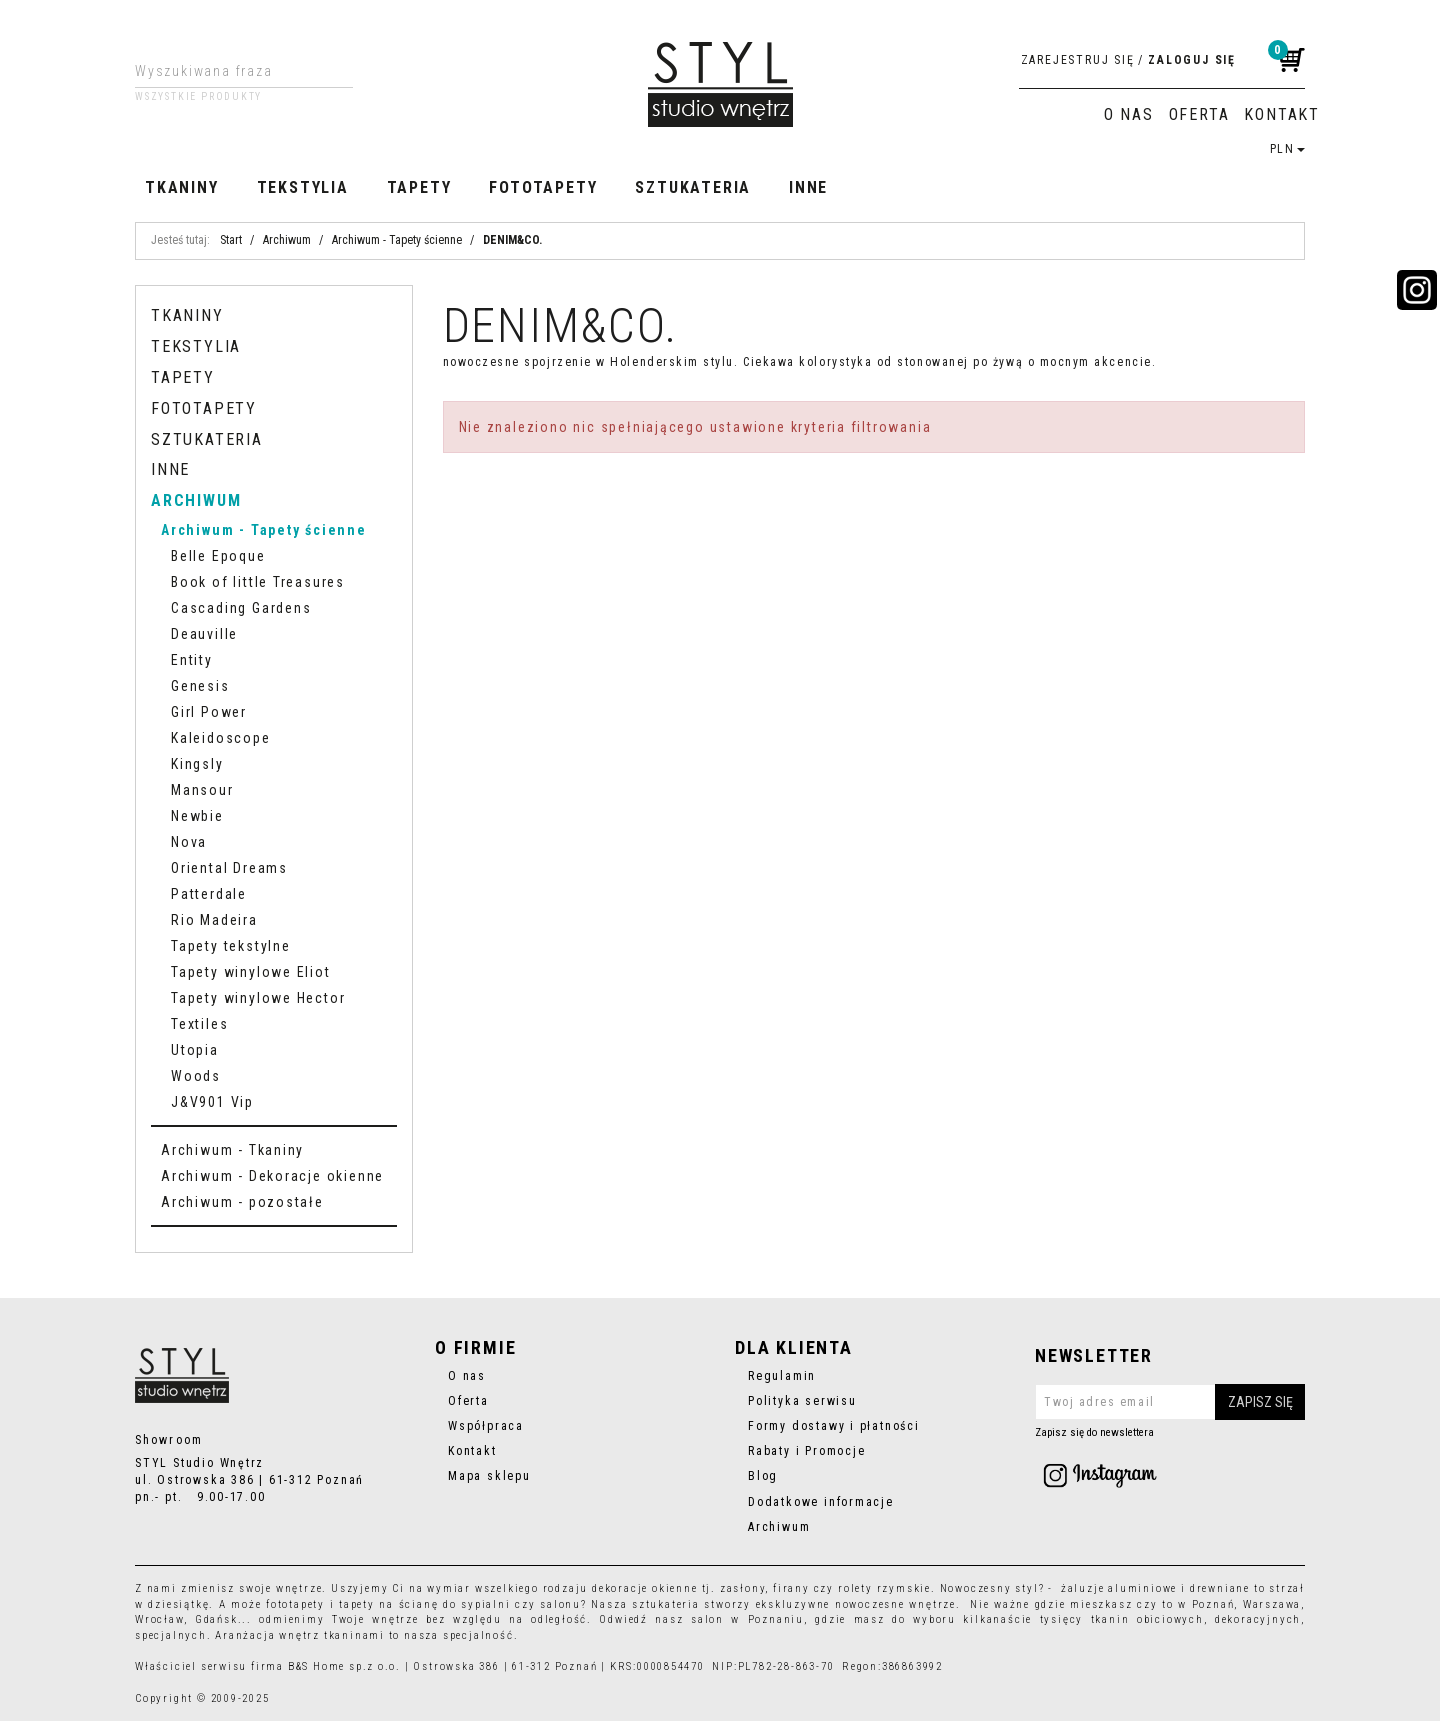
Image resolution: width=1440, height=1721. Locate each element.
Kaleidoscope (221, 738)
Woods (196, 1076)
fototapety (295, 1604)
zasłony (743, 1588)
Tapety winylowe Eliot (251, 972)
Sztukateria (693, 187)
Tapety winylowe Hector (258, 998)
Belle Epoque (218, 556)
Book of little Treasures (258, 582)
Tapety (419, 187)
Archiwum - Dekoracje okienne (272, 1176)
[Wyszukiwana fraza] (228, 71)
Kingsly (197, 764)
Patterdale (209, 894)
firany (791, 1588)
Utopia (195, 1050)
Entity (192, 660)
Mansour (202, 790)
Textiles (199, 1024)
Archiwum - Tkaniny (232, 1150)
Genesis (200, 686)
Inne (808, 187)
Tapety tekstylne (231, 946)
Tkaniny (182, 187)
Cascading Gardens (241, 608)
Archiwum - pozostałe (242, 1202)
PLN (1287, 149)
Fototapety (543, 187)
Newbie (197, 816)
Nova (189, 842)
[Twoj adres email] (1170, 1402)
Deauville (204, 634)
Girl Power (209, 712)
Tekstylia (303, 187)
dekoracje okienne (645, 1588)
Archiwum (196, 500)
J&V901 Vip (212, 1102)
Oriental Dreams (229, 868)
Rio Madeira (214, 920)
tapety (357, 1604)
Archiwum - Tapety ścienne (264, 530)
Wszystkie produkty (198, 97)
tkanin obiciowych (1147, 1619)
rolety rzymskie (884, 1588)
